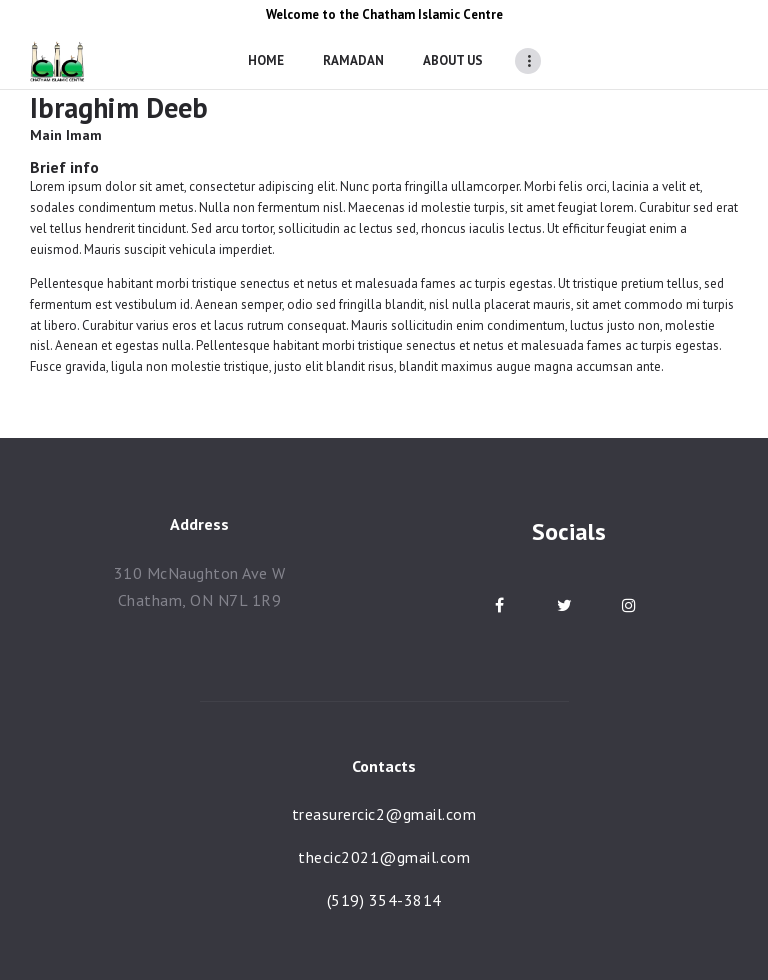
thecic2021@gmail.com (384, 857)
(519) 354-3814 (384, 900)
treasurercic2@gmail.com (384, 814)
